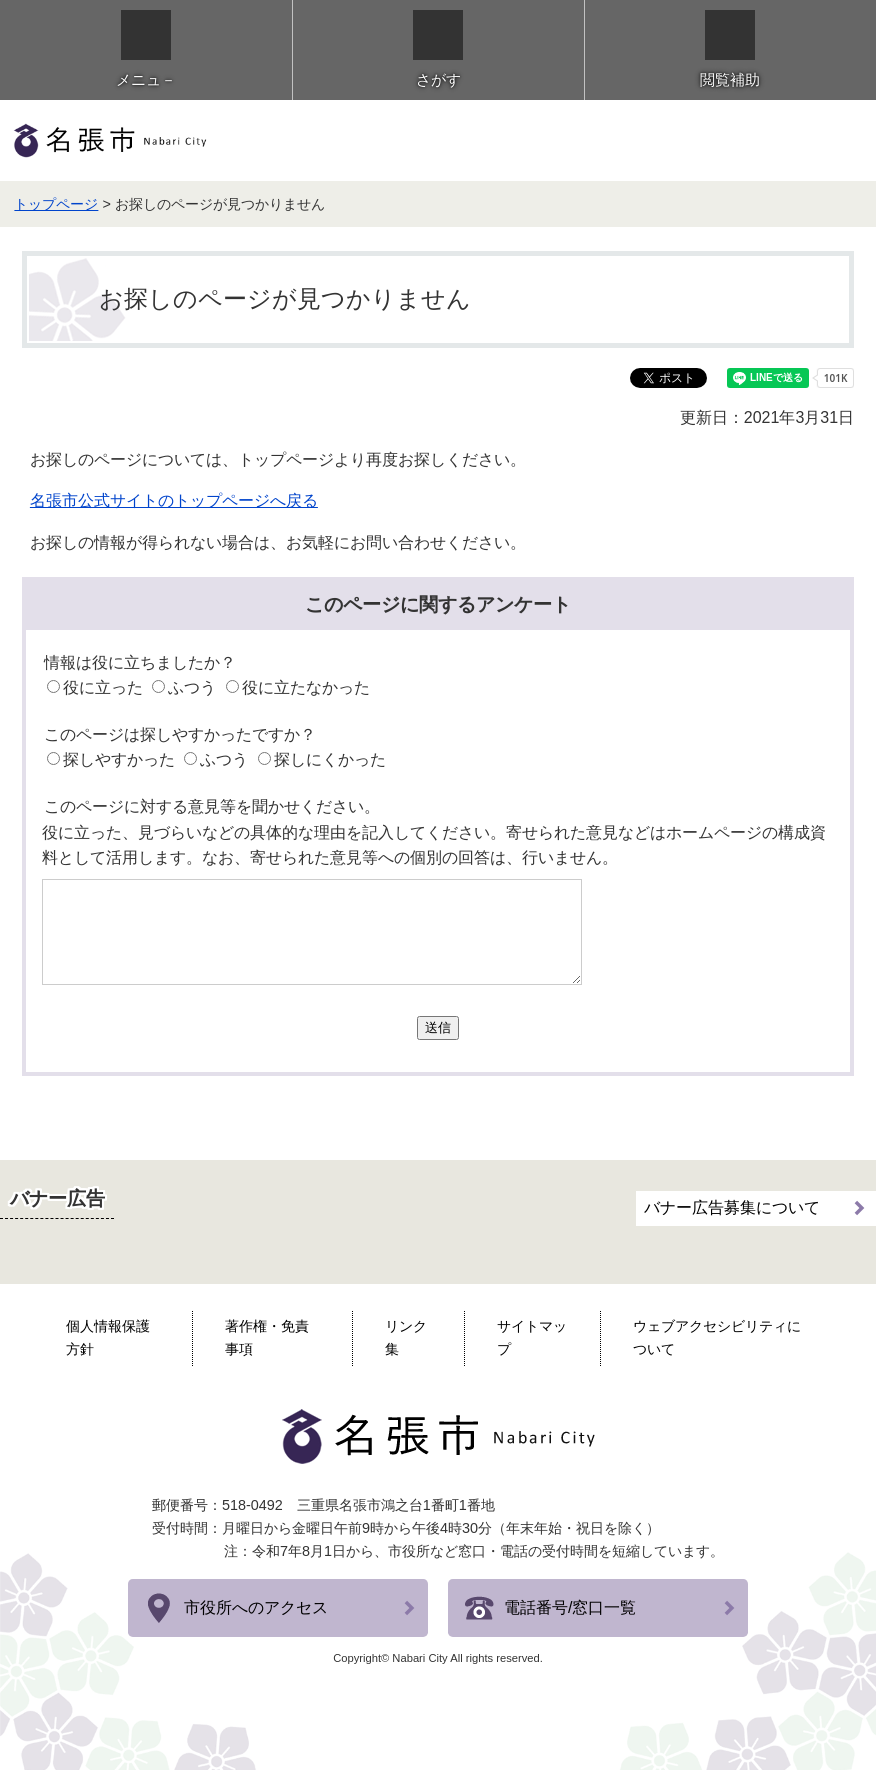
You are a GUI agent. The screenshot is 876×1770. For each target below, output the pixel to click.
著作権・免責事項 (267, 1337)
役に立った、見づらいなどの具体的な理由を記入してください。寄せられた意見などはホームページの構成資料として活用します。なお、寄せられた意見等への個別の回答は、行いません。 (434, 845)
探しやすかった (119, 759)
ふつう (192, 687)
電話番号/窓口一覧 (570, 1607)
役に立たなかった (306, 687)
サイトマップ (532, 1337)
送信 (438, 1027)
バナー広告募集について (732, 1207)
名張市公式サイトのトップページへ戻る (174, 500)
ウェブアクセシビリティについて (717, 1337)
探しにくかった (330, 759)
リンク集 (406, 1337)
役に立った (103, 687)
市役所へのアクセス (256, 1607)
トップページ (56, 204)
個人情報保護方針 (108, 1337)
